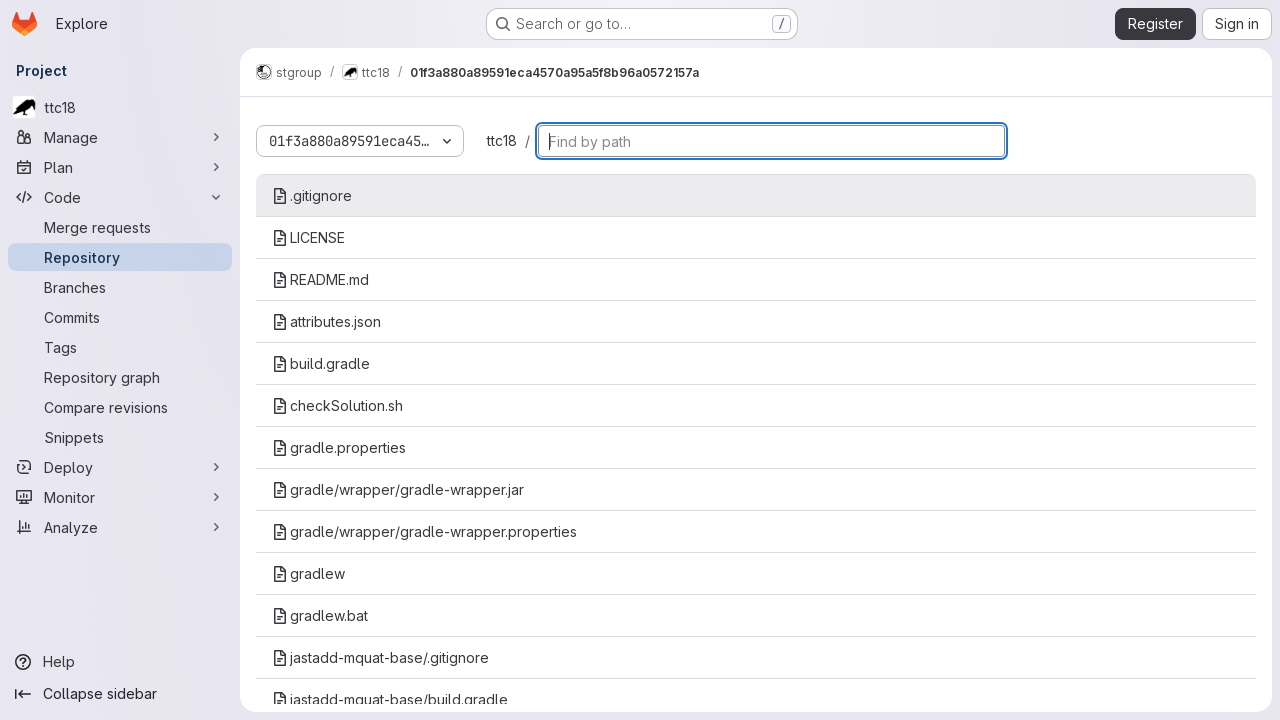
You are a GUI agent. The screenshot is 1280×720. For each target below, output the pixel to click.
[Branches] (120, 287)
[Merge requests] (120, 227)
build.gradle (321, 363)
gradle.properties (339, 447)
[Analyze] (120, 527)
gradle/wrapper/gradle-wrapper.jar (398, 489)
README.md (320, 279)
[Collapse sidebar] (120, 694)
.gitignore (312, 195)
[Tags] (120, 347)
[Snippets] (120, 437)
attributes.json (326, 321)
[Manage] (120, 137)
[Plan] (120, 167)
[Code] (120, 197)
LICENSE (308, 237)
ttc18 (502, 140)
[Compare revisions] (120, 407)
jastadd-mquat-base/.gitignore (380, 657)
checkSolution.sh (337, 405)
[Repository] (120, 257)
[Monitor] (120, 497)
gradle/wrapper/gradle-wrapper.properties (424, 531)
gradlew (308, 573)
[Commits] (120, 317)
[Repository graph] (120, 377)
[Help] (120, 662)
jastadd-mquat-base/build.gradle (390, 699)
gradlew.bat (320, 615)
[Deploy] (120, 467)
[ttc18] (120, 107)
